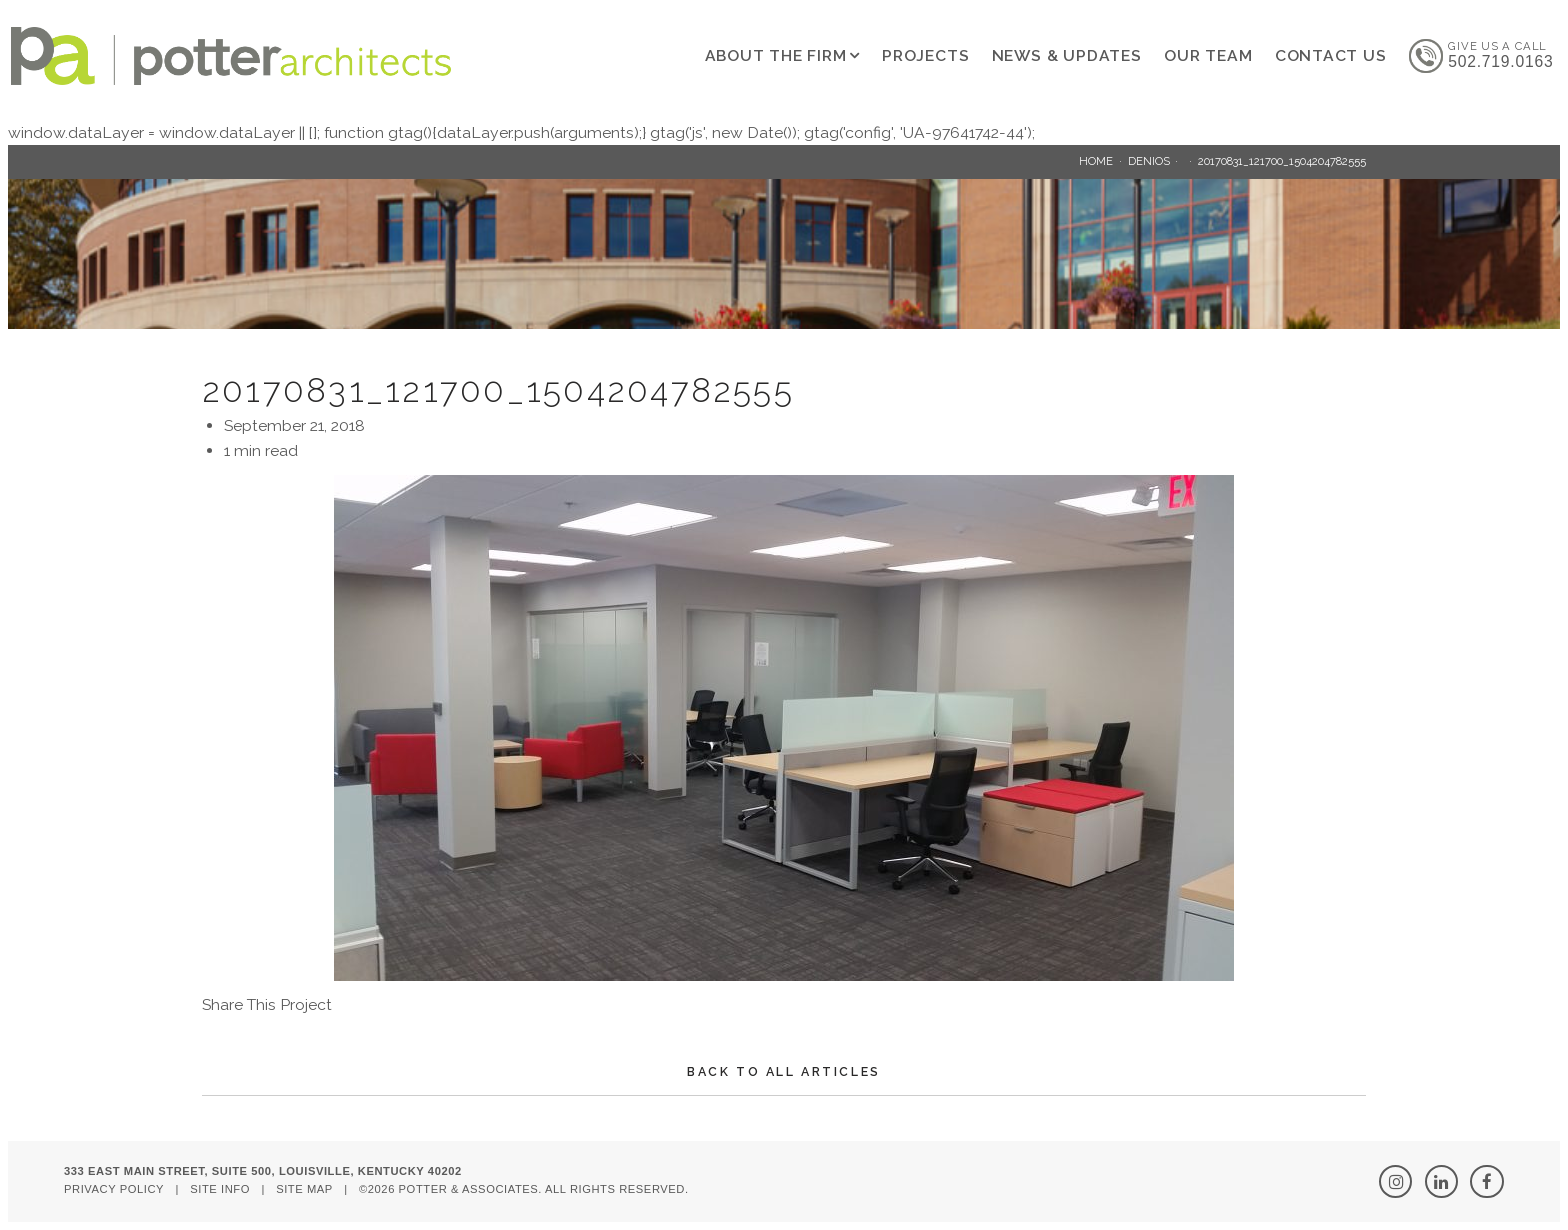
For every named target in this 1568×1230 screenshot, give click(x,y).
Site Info (220, 1189)
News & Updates (1067, 55)
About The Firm (776, 55)
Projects (925, 55)
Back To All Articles (784, 1071)
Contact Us (1331, 55)
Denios (1149, 161)
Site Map (304, 1189)
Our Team (1208, 55)
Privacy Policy (114, 1189)
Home (1096, 161)
